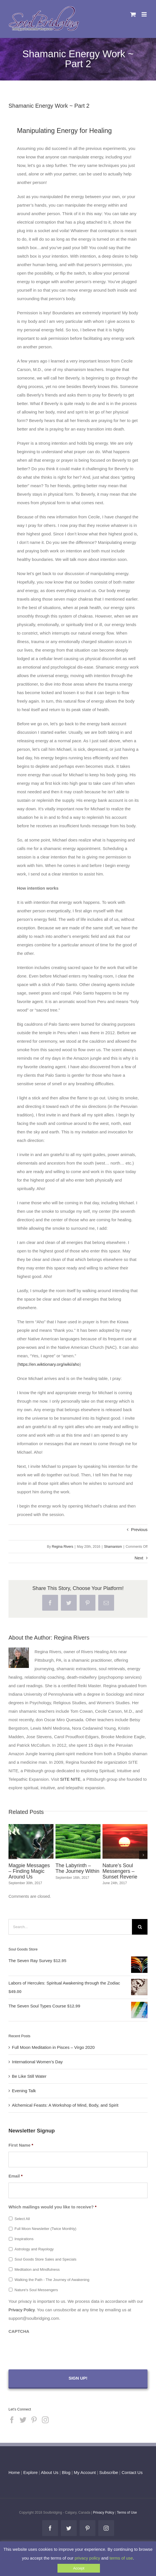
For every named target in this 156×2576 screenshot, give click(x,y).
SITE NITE (70, 1779)
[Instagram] (45, 2419)
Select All (22, 2219)
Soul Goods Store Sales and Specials (45, 2259)
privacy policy (87, 2558)
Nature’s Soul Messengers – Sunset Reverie (119, 1871)
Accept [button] (78, 2568)
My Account (85, 2472)
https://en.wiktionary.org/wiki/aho (49, 1364)
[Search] (140, 1927)
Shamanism (113, 1547)
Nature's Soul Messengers (36, 2290)
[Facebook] (11, 2419)
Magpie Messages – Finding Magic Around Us (29, 1871)
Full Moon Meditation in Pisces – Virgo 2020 (53, 2047)
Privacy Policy (21, 2309)
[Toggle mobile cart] (133, 14)
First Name (20, 2145)
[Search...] (70, 1927)
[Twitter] (23, 2419)
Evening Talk (24, 2090)
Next (138, 1557)
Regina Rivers (62, 1547)
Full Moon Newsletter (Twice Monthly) (45, 2229)
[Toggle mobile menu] (145, 14)
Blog (66, 2472)
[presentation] (51, 2349)
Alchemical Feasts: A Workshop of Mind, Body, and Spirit (65, 2105)
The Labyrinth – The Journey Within (77, 1868)
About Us (50, 2472)
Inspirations (23, 2239)
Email (15, 2176)
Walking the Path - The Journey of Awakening (51, 2280)
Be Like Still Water (29, 2076)
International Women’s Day (37, 2061)
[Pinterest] (34, 2419)
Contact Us (131, 2472)
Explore (30, 2472)
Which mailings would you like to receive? (52, 2206)
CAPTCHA (18, 2331)
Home (14, 2472)
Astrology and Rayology (34, 2249)
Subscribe (108, 2472)
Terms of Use (127, 2512)
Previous (139, 1529)
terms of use (121, 2558)
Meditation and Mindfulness (37, 2269)
